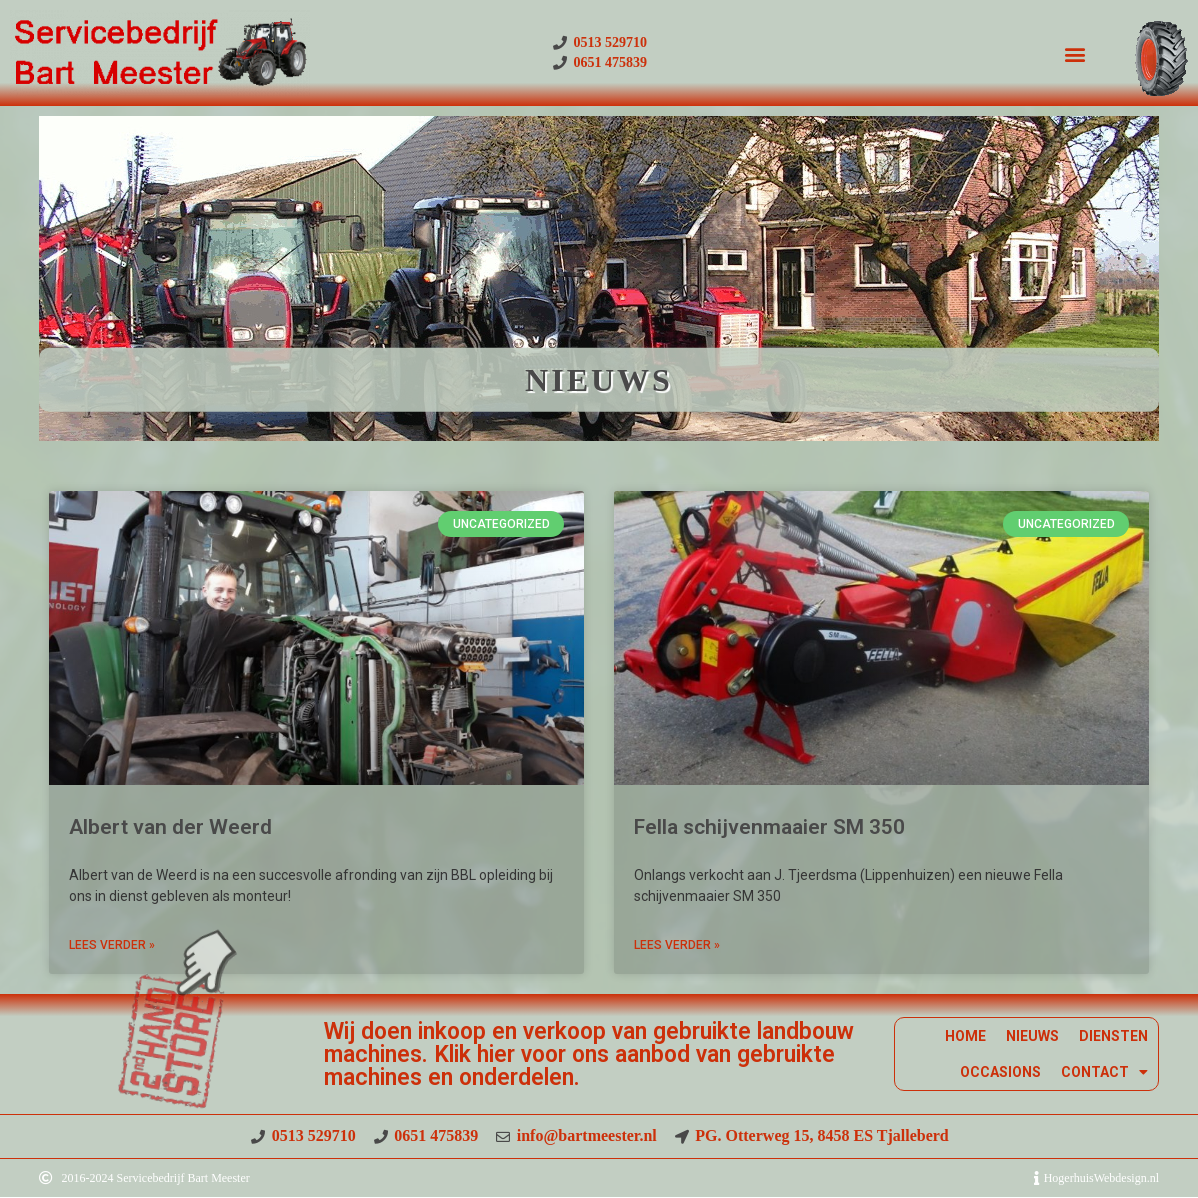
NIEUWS (1032, 1036)
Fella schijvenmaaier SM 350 (769, 827)
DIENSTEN (1113, 1036)
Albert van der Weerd (170, 827)
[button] (1074, 53)
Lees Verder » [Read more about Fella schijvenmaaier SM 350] (677, 945)
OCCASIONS (1000, 1072)
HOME (965, 1036)
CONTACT (1104, 1072)
